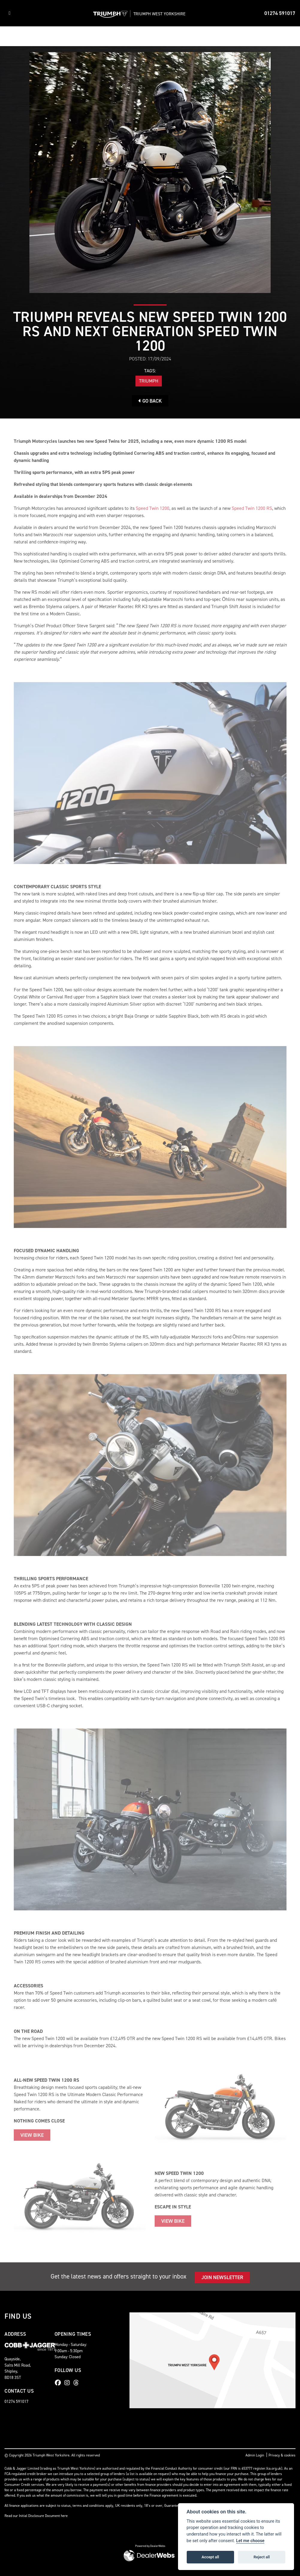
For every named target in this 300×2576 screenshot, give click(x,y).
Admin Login (254, 2455)
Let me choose (250, 2540)
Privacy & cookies (282, 2455)
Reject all (262, 2557)
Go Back (150, 401)
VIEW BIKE (32, 2135)
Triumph (148, 381)
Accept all (210, 2557)
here (64, 2515)
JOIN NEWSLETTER (222, 2277)
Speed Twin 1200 (152, 508)
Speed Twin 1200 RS (252, 508)
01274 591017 (279, 13)
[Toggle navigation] (9, 13)
